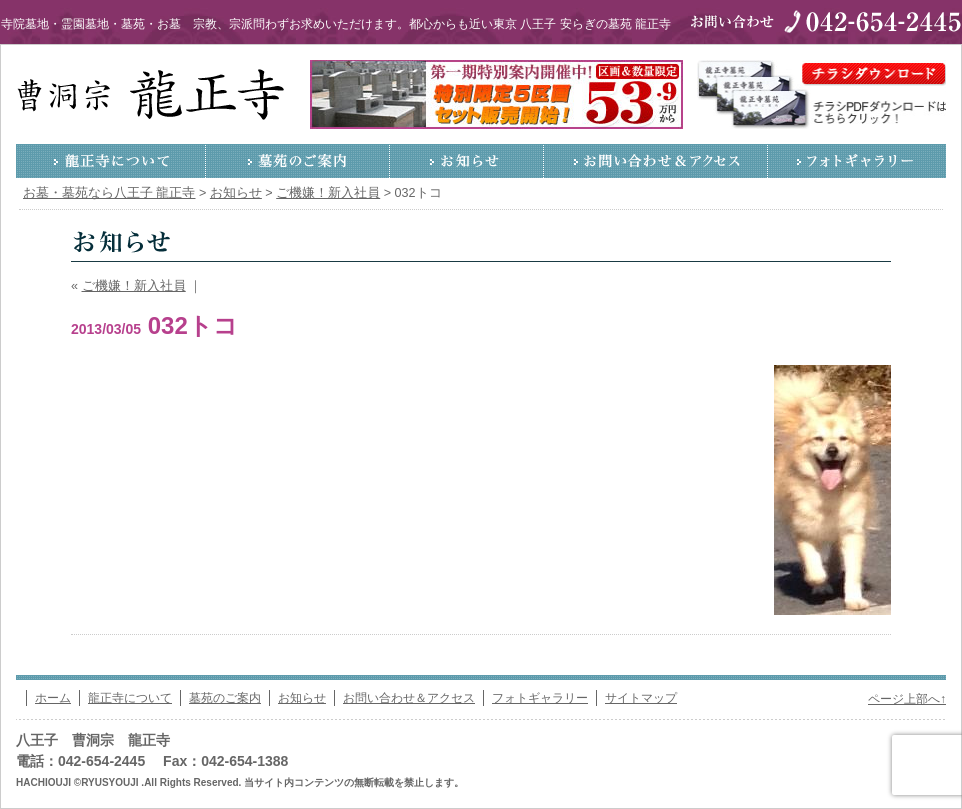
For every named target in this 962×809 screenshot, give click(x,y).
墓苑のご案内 (298, 161)
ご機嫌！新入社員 (134, 286)
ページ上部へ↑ (907, 699)
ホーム (53, 698)
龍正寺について (111, 161)
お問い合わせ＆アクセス (656, 161)
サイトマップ (641, 698)
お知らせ (467, 161)
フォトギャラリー (857, 161)
